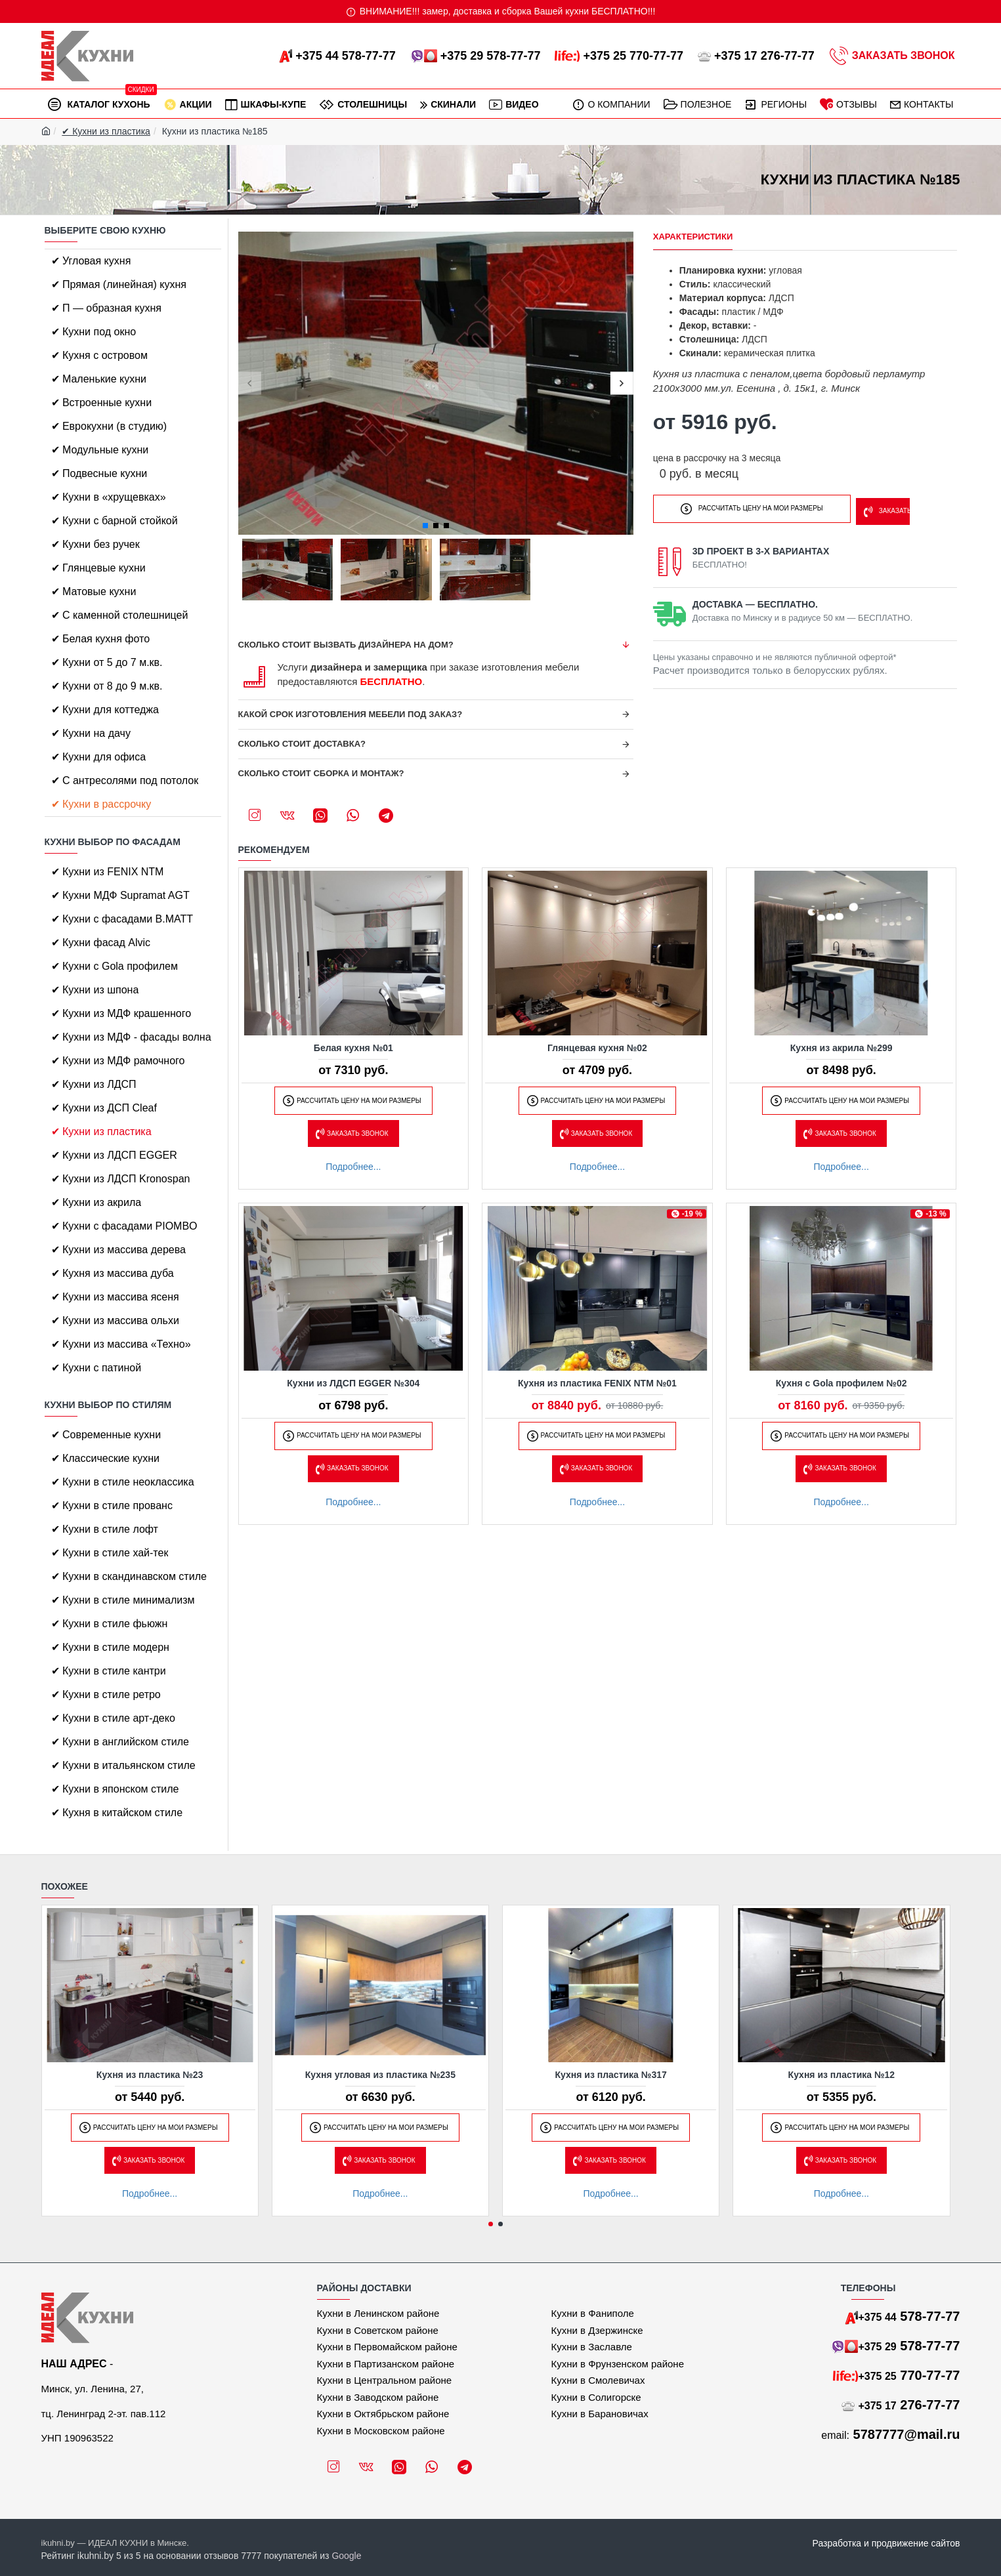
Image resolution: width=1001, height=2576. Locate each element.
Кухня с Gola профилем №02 (841, 1383)
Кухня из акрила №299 (841, 1048)
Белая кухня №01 (353, 1048)
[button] (249, 383)
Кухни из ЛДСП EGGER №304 (353, 1383)
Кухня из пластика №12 (841, 2074)
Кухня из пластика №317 (610, 2074)
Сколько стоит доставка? (302, 744)
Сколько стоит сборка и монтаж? (321, 773)
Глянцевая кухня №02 (597, 1048)
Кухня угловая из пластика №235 (380, 2074)
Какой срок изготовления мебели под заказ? (350, 714)
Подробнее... (353, 1166)
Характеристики (693, 236)
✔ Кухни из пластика (106, 131)
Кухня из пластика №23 (149, 2074)
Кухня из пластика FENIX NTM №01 (597, 1383)
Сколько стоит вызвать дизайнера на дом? (346, 645)
